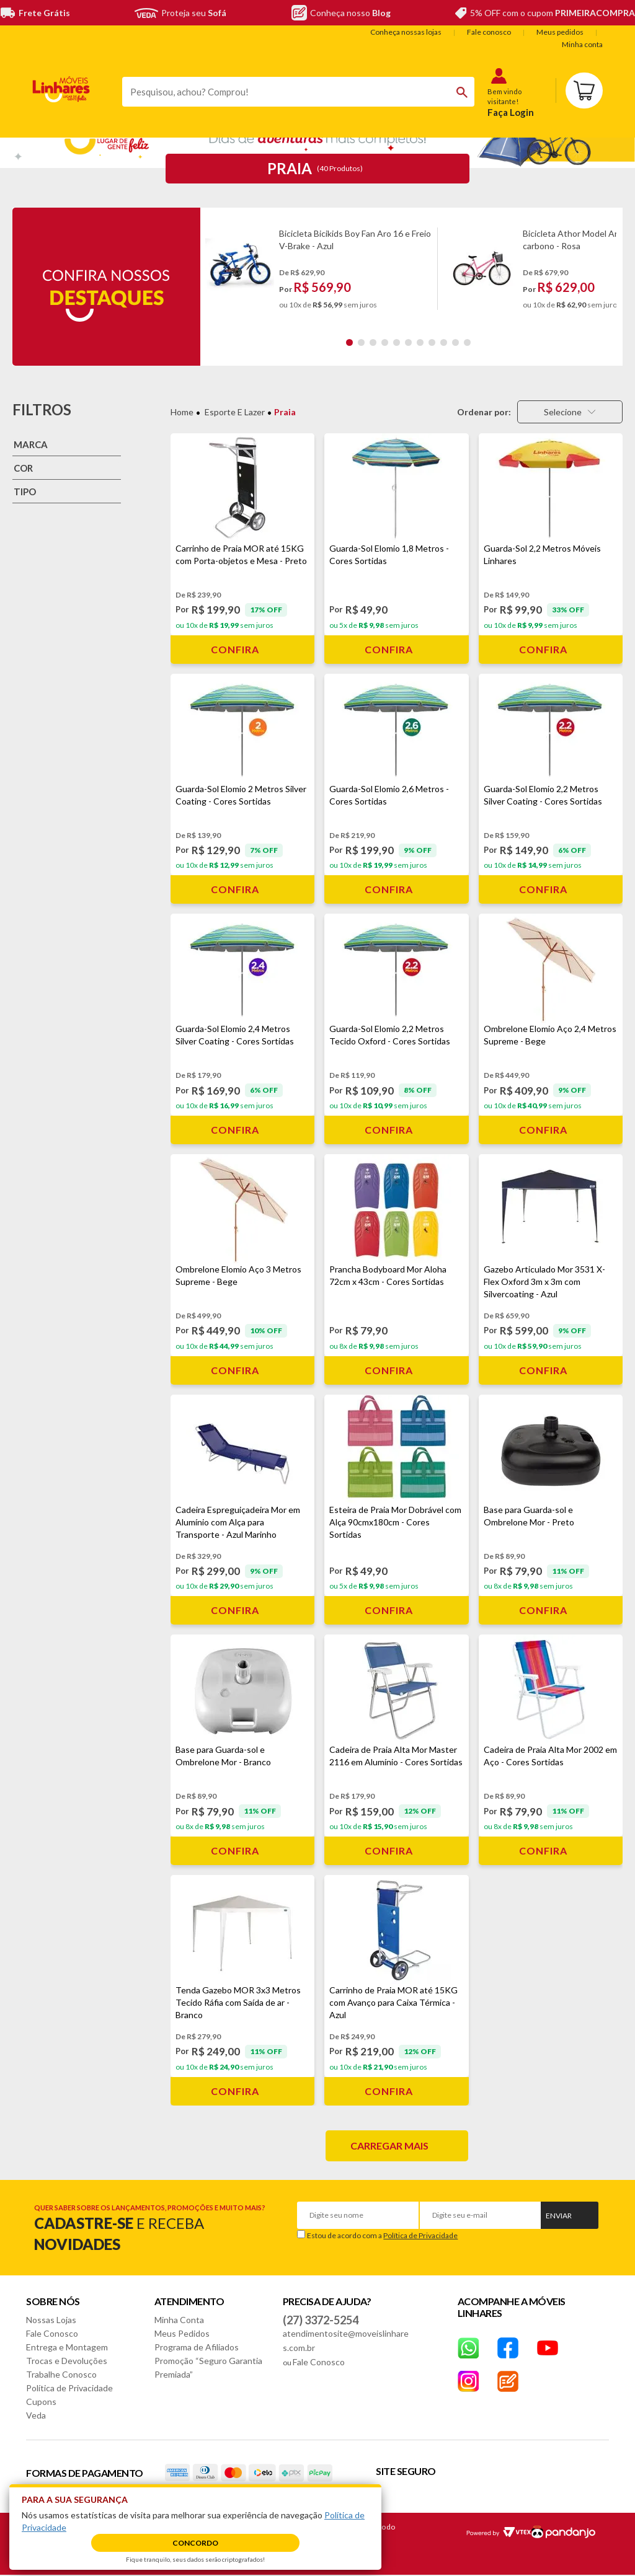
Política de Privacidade (420, 2235)
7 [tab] (420, 342)
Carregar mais (389, 2145)
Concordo (195, 2542)
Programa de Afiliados (196, 2347)
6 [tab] (408, 342)
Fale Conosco (52, 2333)
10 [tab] (455, 342)
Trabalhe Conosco (61, 2374)
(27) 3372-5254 (320, 2320)
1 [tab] (349, 342)
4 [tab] (384, 342)
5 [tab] (396, 342)
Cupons (41, 2401)
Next (610, 269)
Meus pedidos (560, 32)
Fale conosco (489, 32)
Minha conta (582, 44)
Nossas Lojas (51, 2319)
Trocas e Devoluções (66, 2360)
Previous (211, 269)
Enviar (559, 2215)
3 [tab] (373, 342)
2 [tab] (361, 342)
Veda (36, 2415)
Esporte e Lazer (235, 412)
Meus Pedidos (182, 2333)
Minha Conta (179, 2319)
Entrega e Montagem (67, 2347)
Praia (285, 412)
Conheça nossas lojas (406, 32)
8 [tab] (432, 342)
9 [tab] (443, 342)
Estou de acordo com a (382, 2235)
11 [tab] (467, 342)
